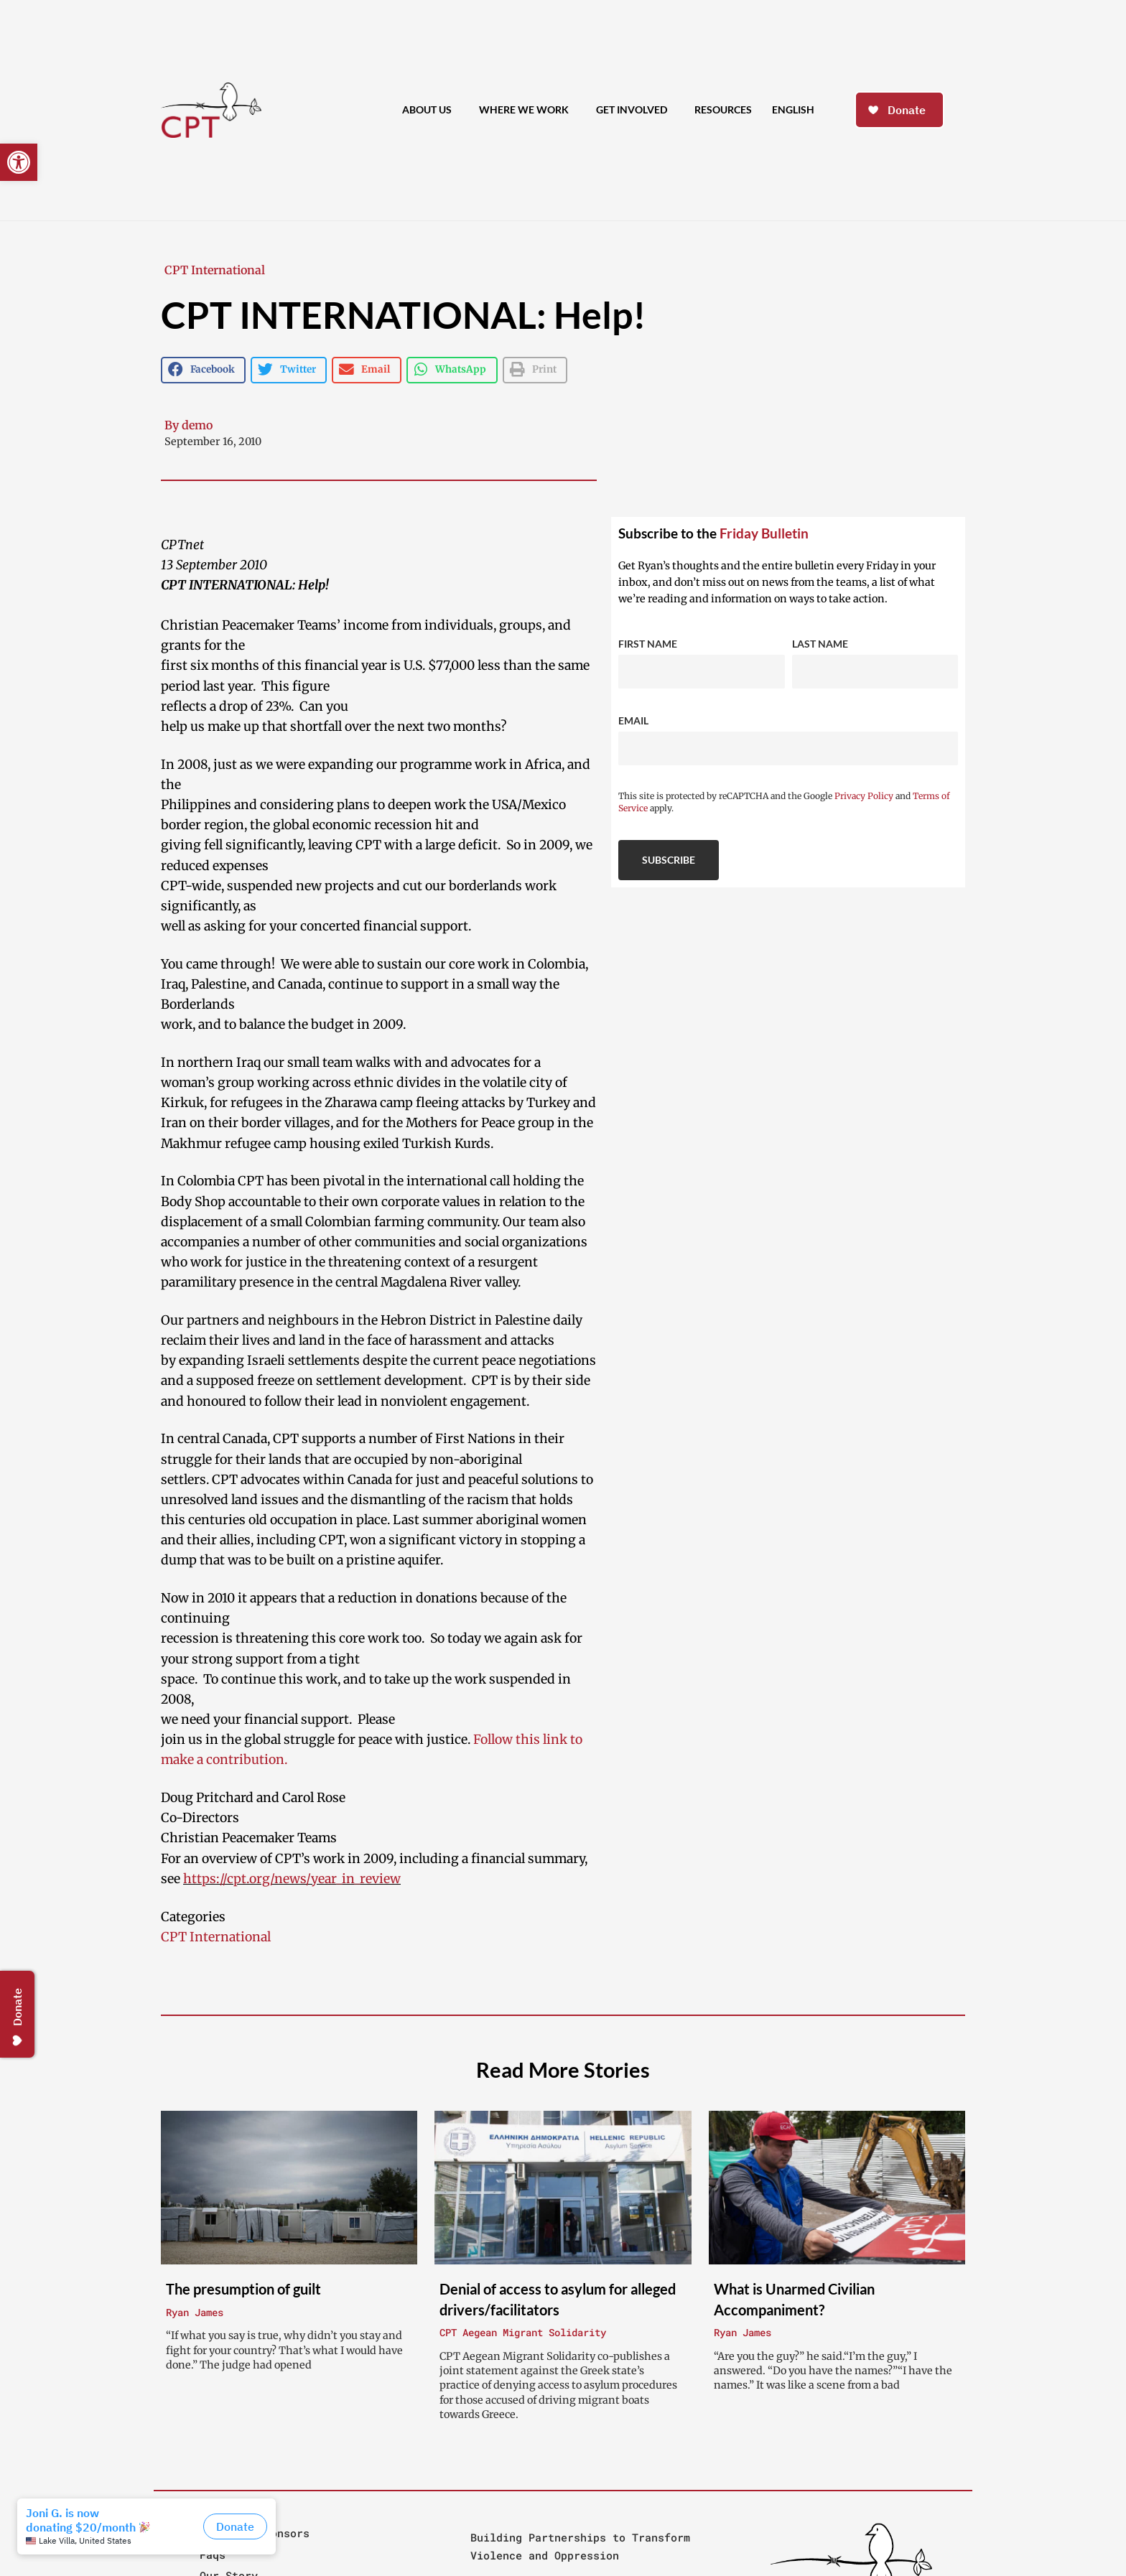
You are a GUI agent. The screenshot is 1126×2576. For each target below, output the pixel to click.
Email (633, 720)
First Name (647, 644)
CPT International (214, 270)
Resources (723, 109)
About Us (430, 110)
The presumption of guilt (243, 2288)
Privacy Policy (863, 795)
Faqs (212, 2554)
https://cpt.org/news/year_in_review (292, 1879)
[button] (18, 162)
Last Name (820, 644)
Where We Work (527, 110)
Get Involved (635, 110)
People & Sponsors (255, 2533)
